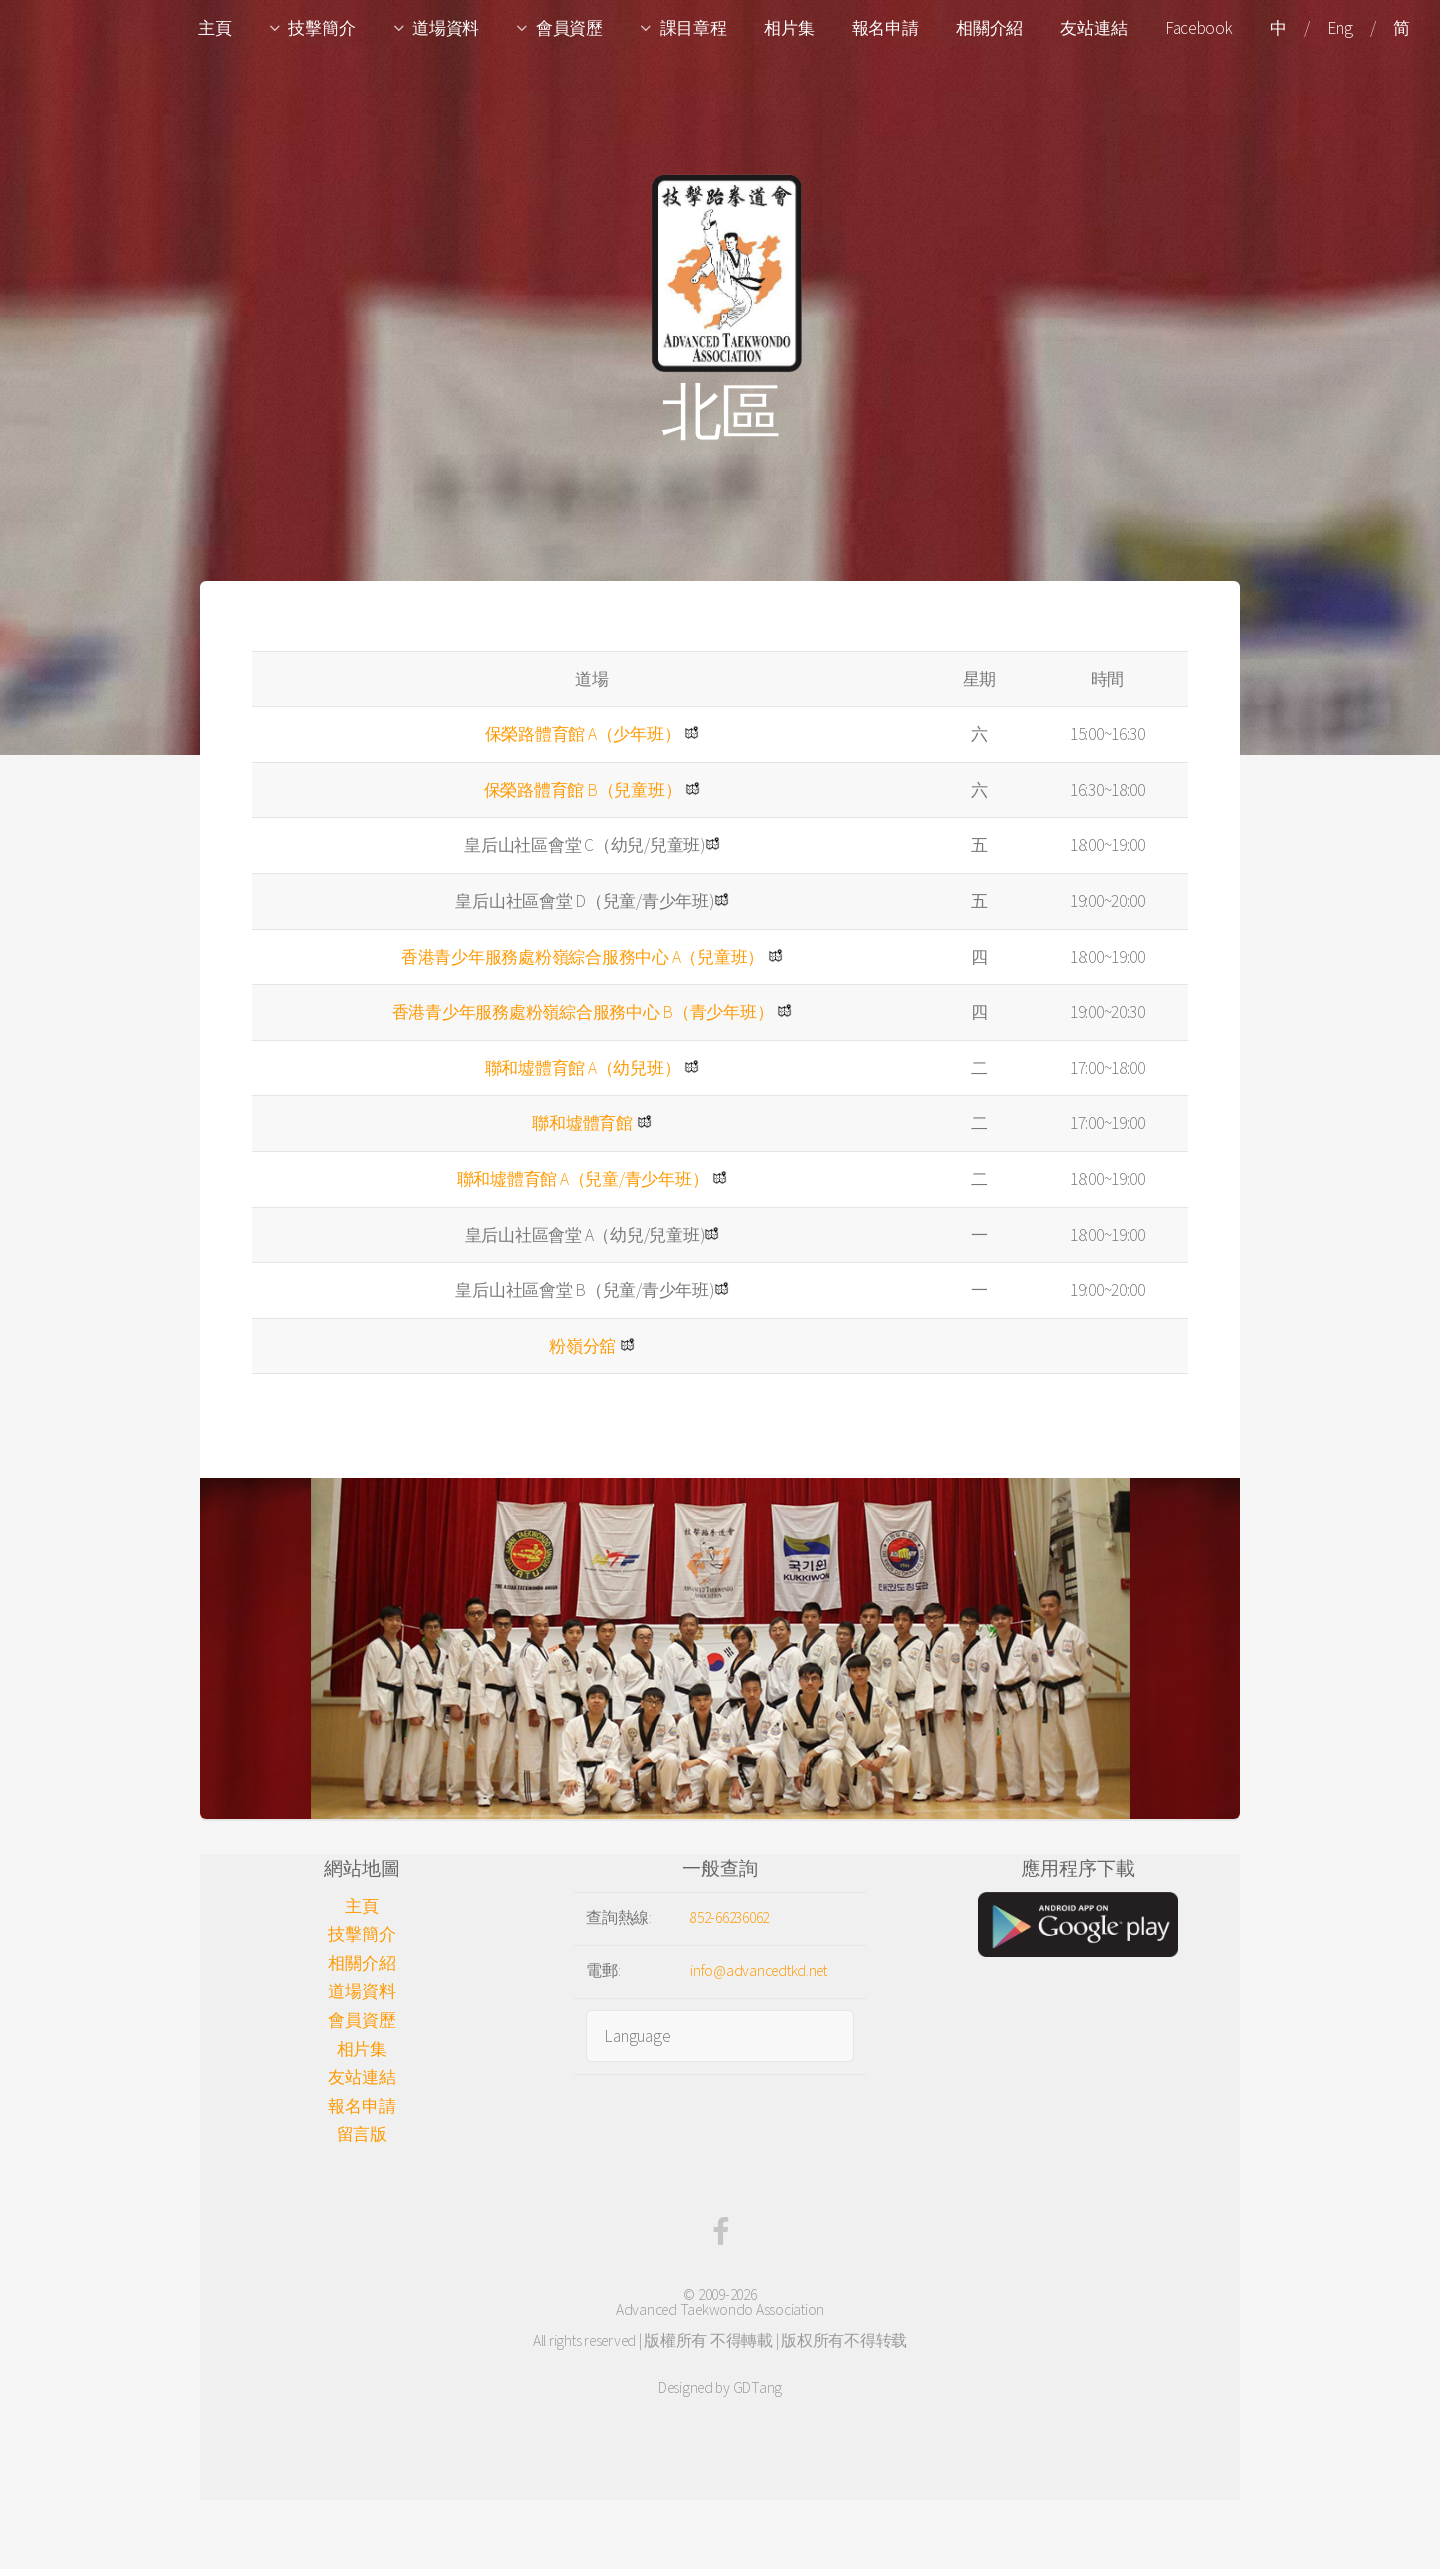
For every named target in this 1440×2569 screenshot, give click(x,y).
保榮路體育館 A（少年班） (583, 734)
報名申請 (885, 28)
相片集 (789, 28)
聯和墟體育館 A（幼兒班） (583, 1068)
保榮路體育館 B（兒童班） (583, 790)
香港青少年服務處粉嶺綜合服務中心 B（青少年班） (583, 1012)
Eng (1339, 28)
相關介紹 (989, 28)
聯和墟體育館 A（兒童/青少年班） (583, 1179)
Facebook (1199, 28)
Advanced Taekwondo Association (720, 2309)
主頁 (214, 28)
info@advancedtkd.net (758, 1970)
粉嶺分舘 (582, 1346)
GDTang (757, 2387)
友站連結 (1093, 28)
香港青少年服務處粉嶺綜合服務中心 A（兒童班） (582, 957)
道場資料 (445, 28)
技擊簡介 (321, 28)
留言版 (362, 2134)
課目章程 (693, 28)
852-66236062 (729, 1917)
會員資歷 (569, 28)
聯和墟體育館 (582, 1123)
